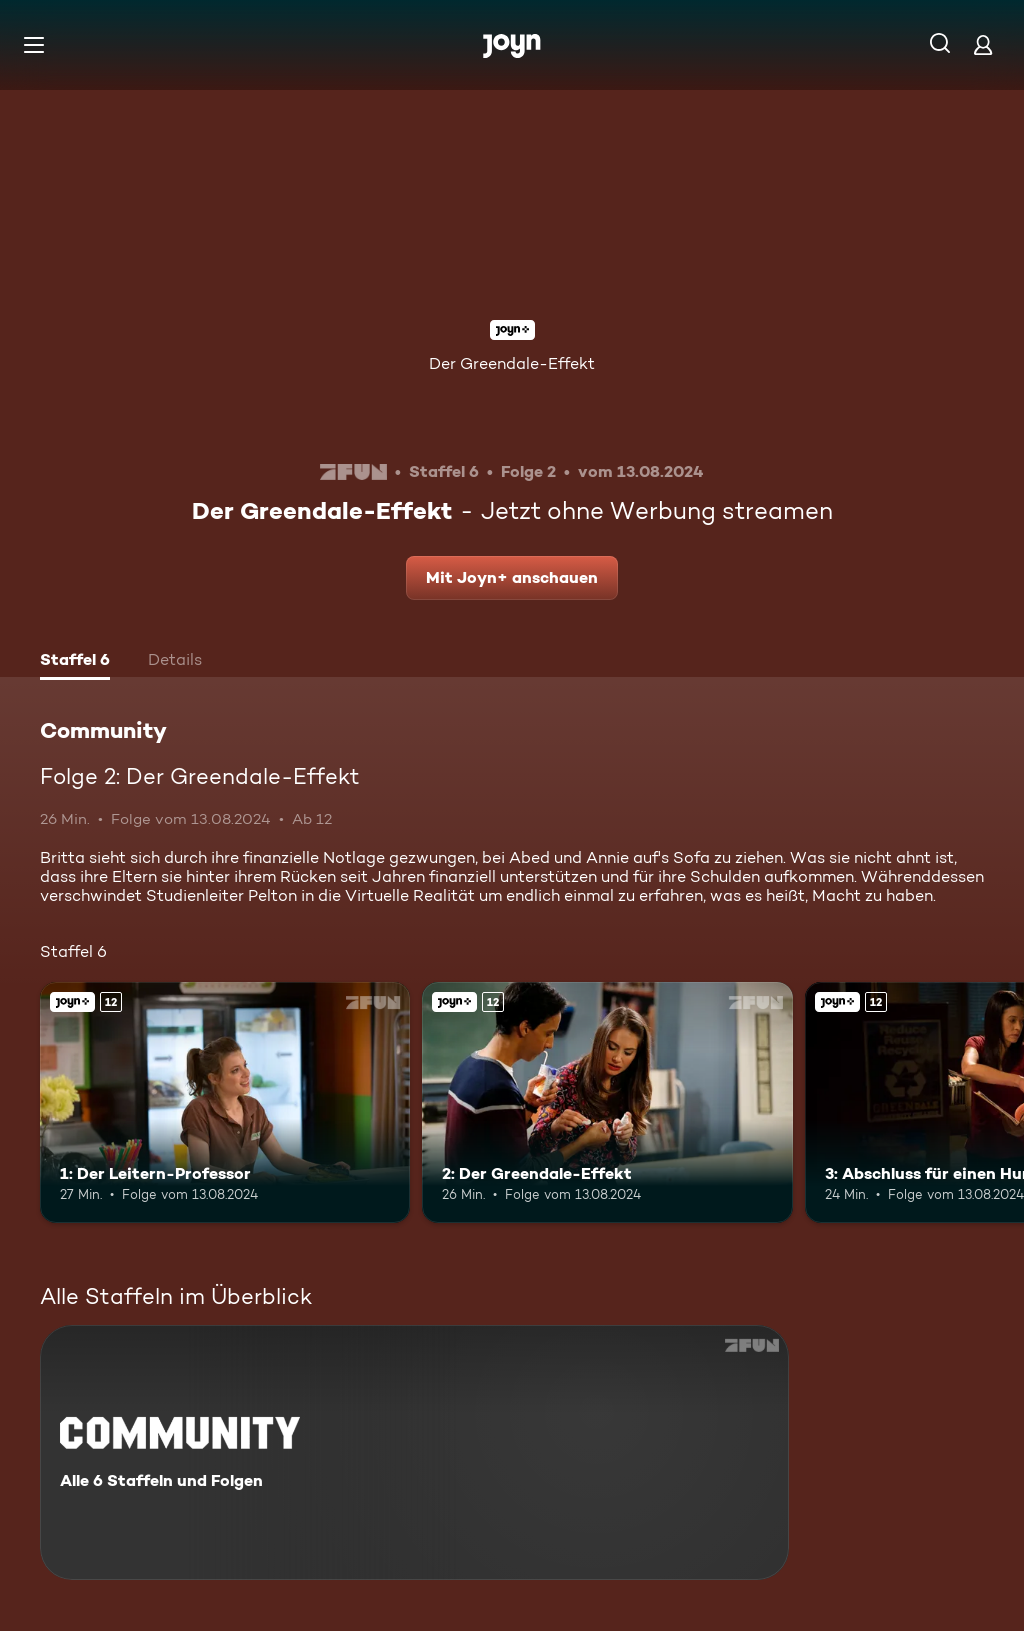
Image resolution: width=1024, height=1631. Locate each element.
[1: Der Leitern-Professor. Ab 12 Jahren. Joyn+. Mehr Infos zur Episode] (225, 1102)
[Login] (983, 44)
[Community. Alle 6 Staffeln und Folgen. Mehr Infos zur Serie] (414, 1452)
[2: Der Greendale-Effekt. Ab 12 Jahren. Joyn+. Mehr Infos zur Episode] (607, 1102)
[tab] (75, 662)
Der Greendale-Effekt (512, 363)
